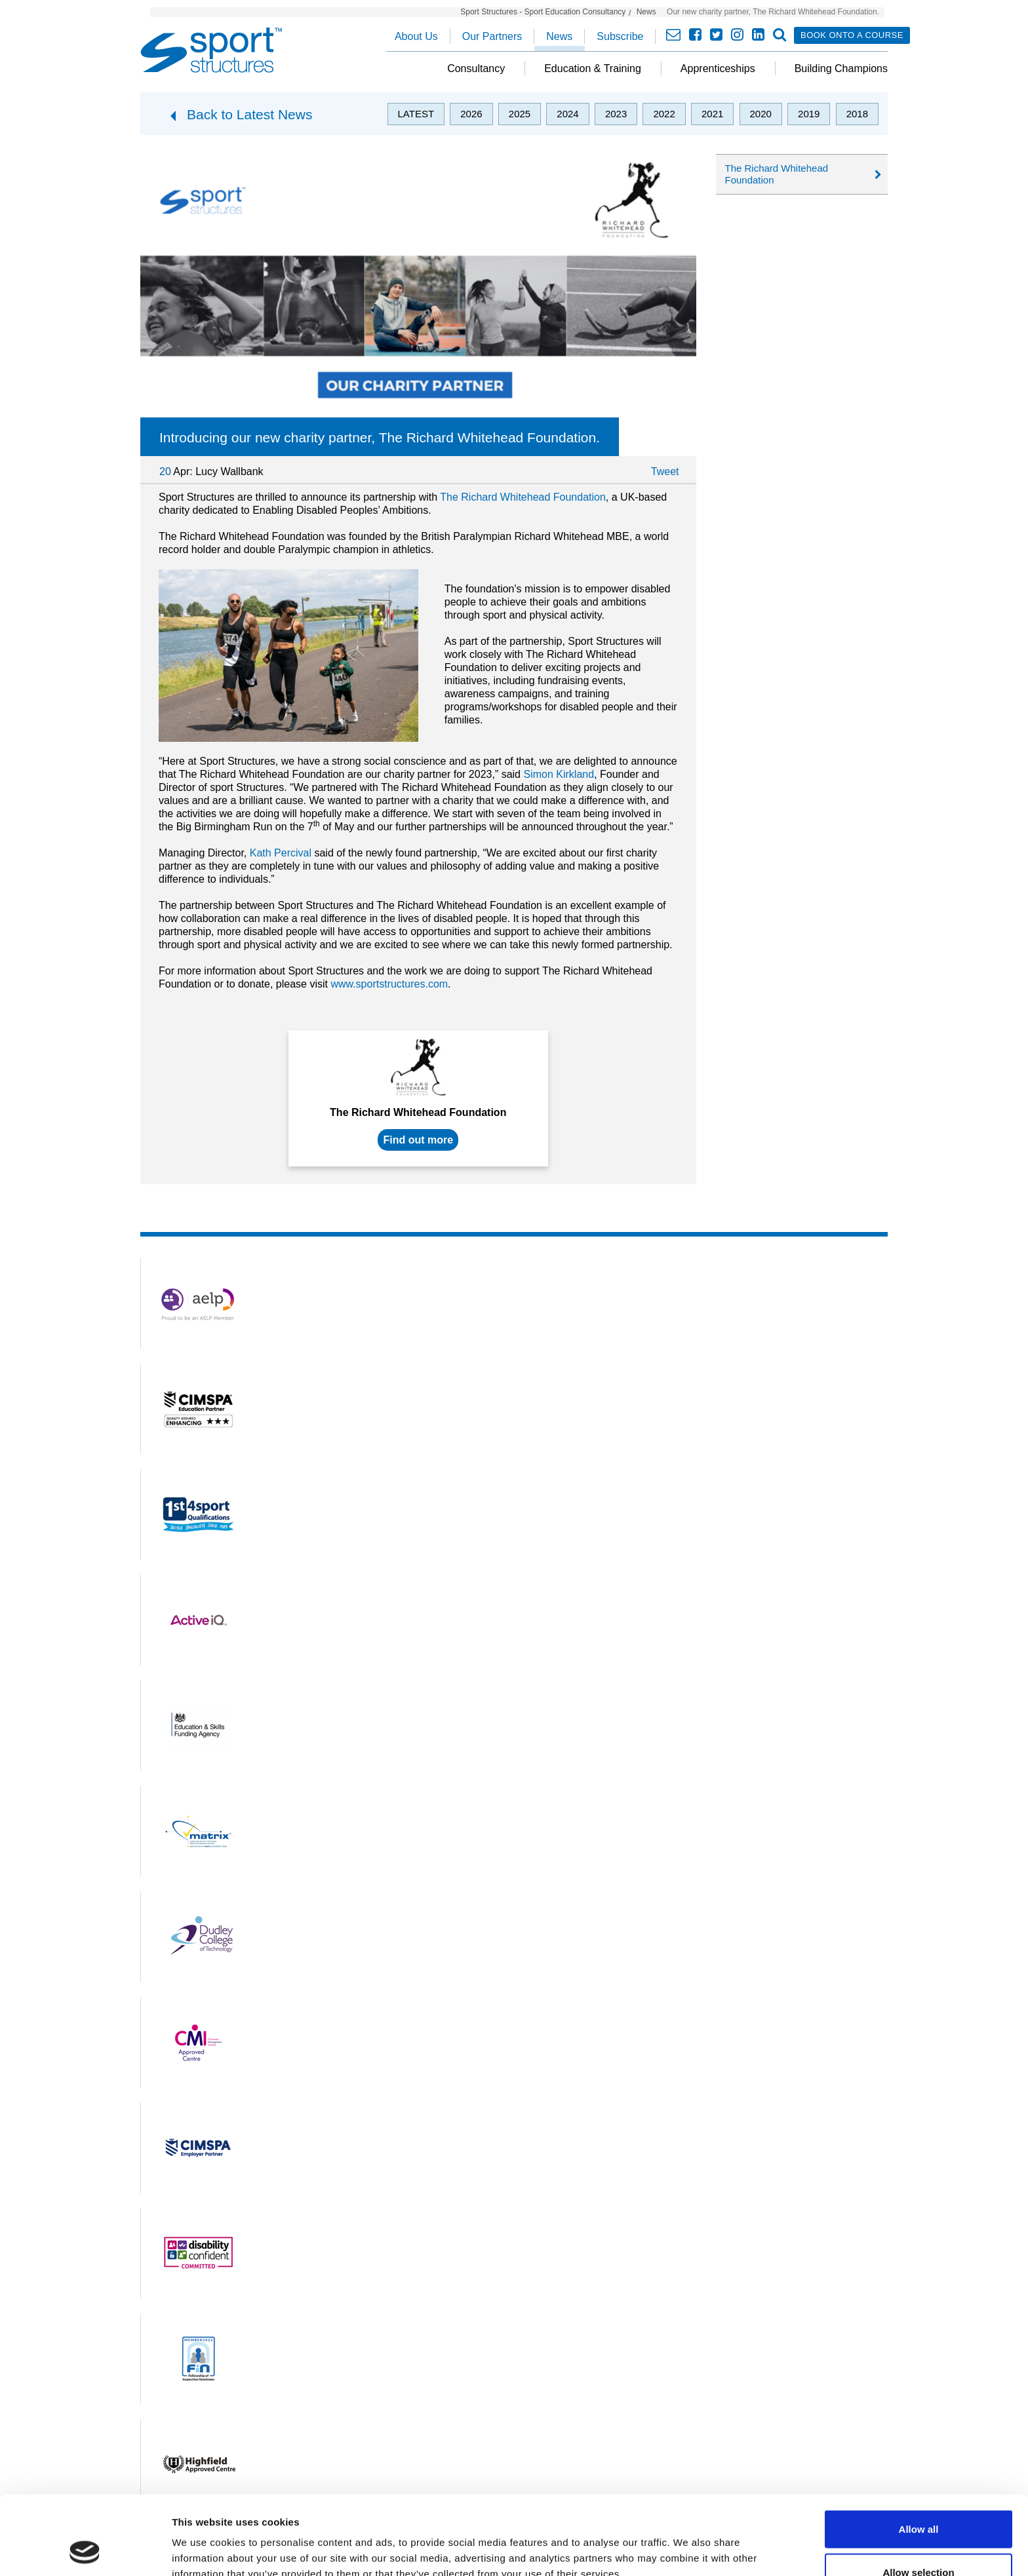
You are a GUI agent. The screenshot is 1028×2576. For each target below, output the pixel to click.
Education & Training (592, 68)
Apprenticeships (718, 68)
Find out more (418, 1139)
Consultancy (476, 68)
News (646, 11)
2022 (664, 113)
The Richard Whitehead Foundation (523, 497)
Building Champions (841, 68)
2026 (471, 113)
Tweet (665, 471)
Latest (416, 113)
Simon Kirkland (558, 774)
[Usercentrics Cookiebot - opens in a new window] (85, 2550)
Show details (688, 2542)
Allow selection (918, 2498)
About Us (416, 36)
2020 (761, 113)
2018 (857, 113)
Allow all (919, 2455)
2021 (712, 113)
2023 (616, 113)
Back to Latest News (249, 114)
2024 (567, 113)
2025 (519, 113)
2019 (809, 113)
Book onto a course (852, 35)
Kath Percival (280, 852)
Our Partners (492, 36)
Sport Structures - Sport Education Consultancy (542, 11)
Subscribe (620, 36)
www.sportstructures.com (389, 984)
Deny (919, 2541)
